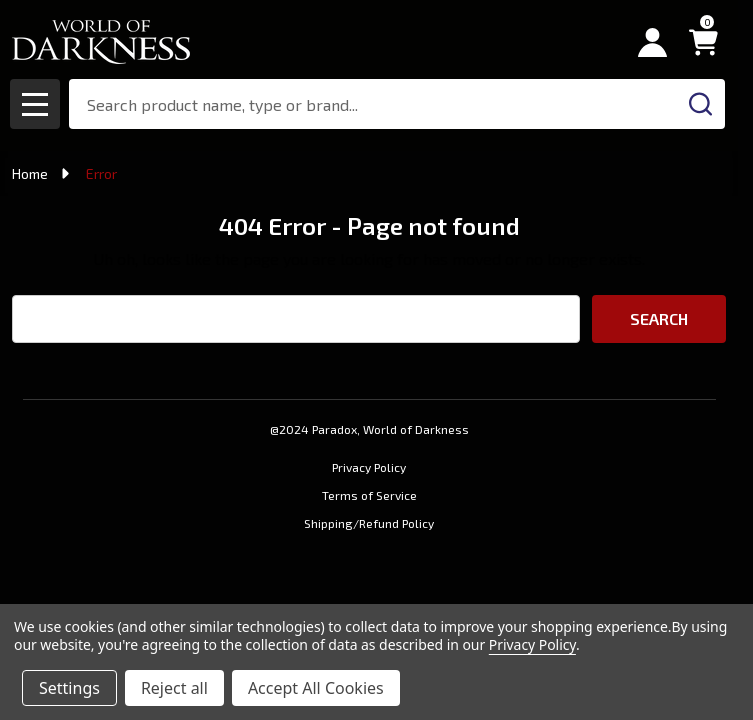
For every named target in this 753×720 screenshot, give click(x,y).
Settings (69, 688)
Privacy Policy (369, 467)
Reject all (174, 688)
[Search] (700, 104)
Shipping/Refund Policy (369, 523)
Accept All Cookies (316, 688)
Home (30, 173)
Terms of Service (369, 495)
